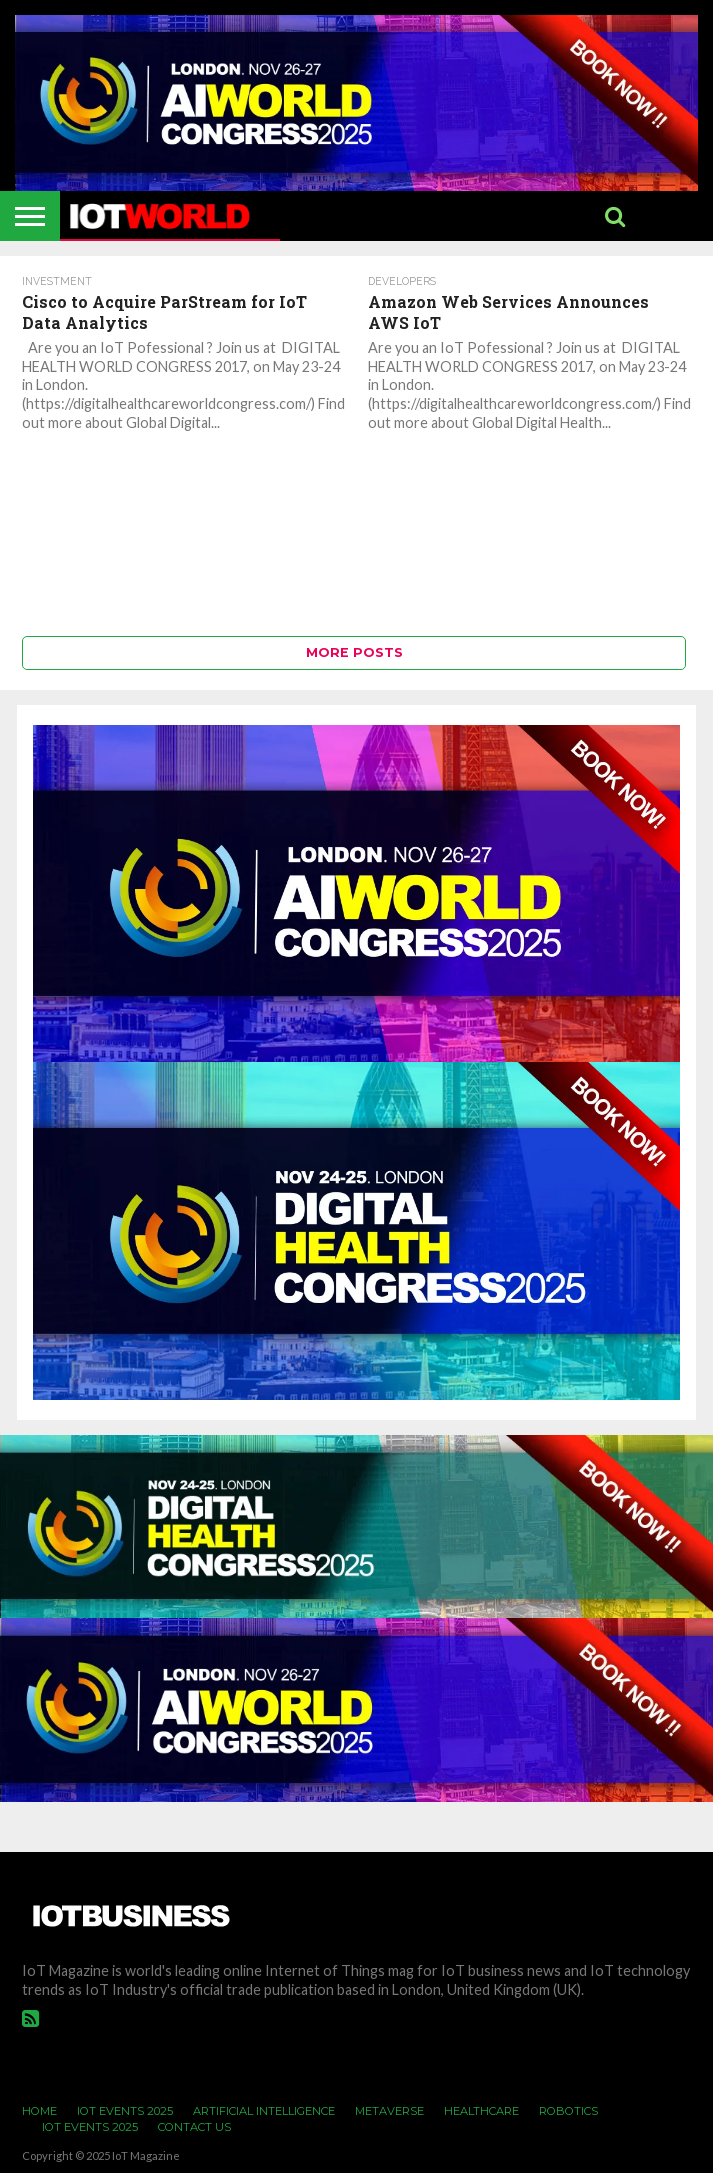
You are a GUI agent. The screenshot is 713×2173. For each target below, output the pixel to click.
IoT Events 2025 (125, 2111)
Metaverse (389, 2111)
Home (39, 2111)
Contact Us (194, 2127)
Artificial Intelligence (264, 2111)
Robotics (568, 2111)
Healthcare (481, 2111)
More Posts (354, 652)
